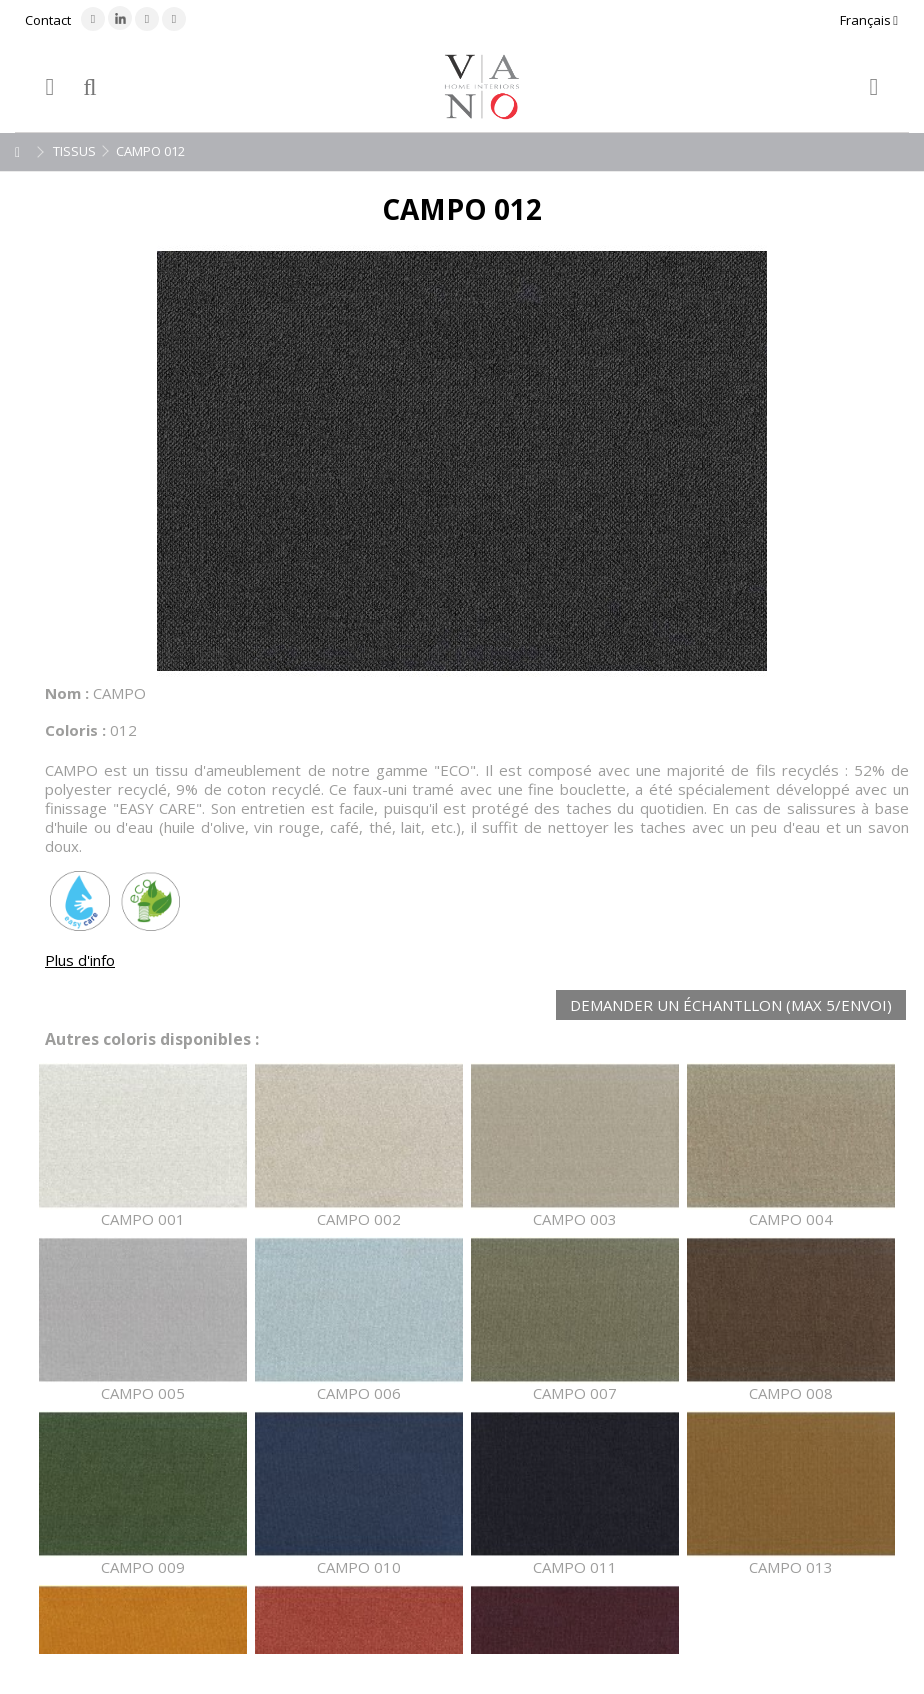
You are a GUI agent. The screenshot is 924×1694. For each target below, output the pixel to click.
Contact (48, 20)
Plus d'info (80, 960)
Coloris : (75, 730)
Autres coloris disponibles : (152, 1039)
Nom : (67, 693)
